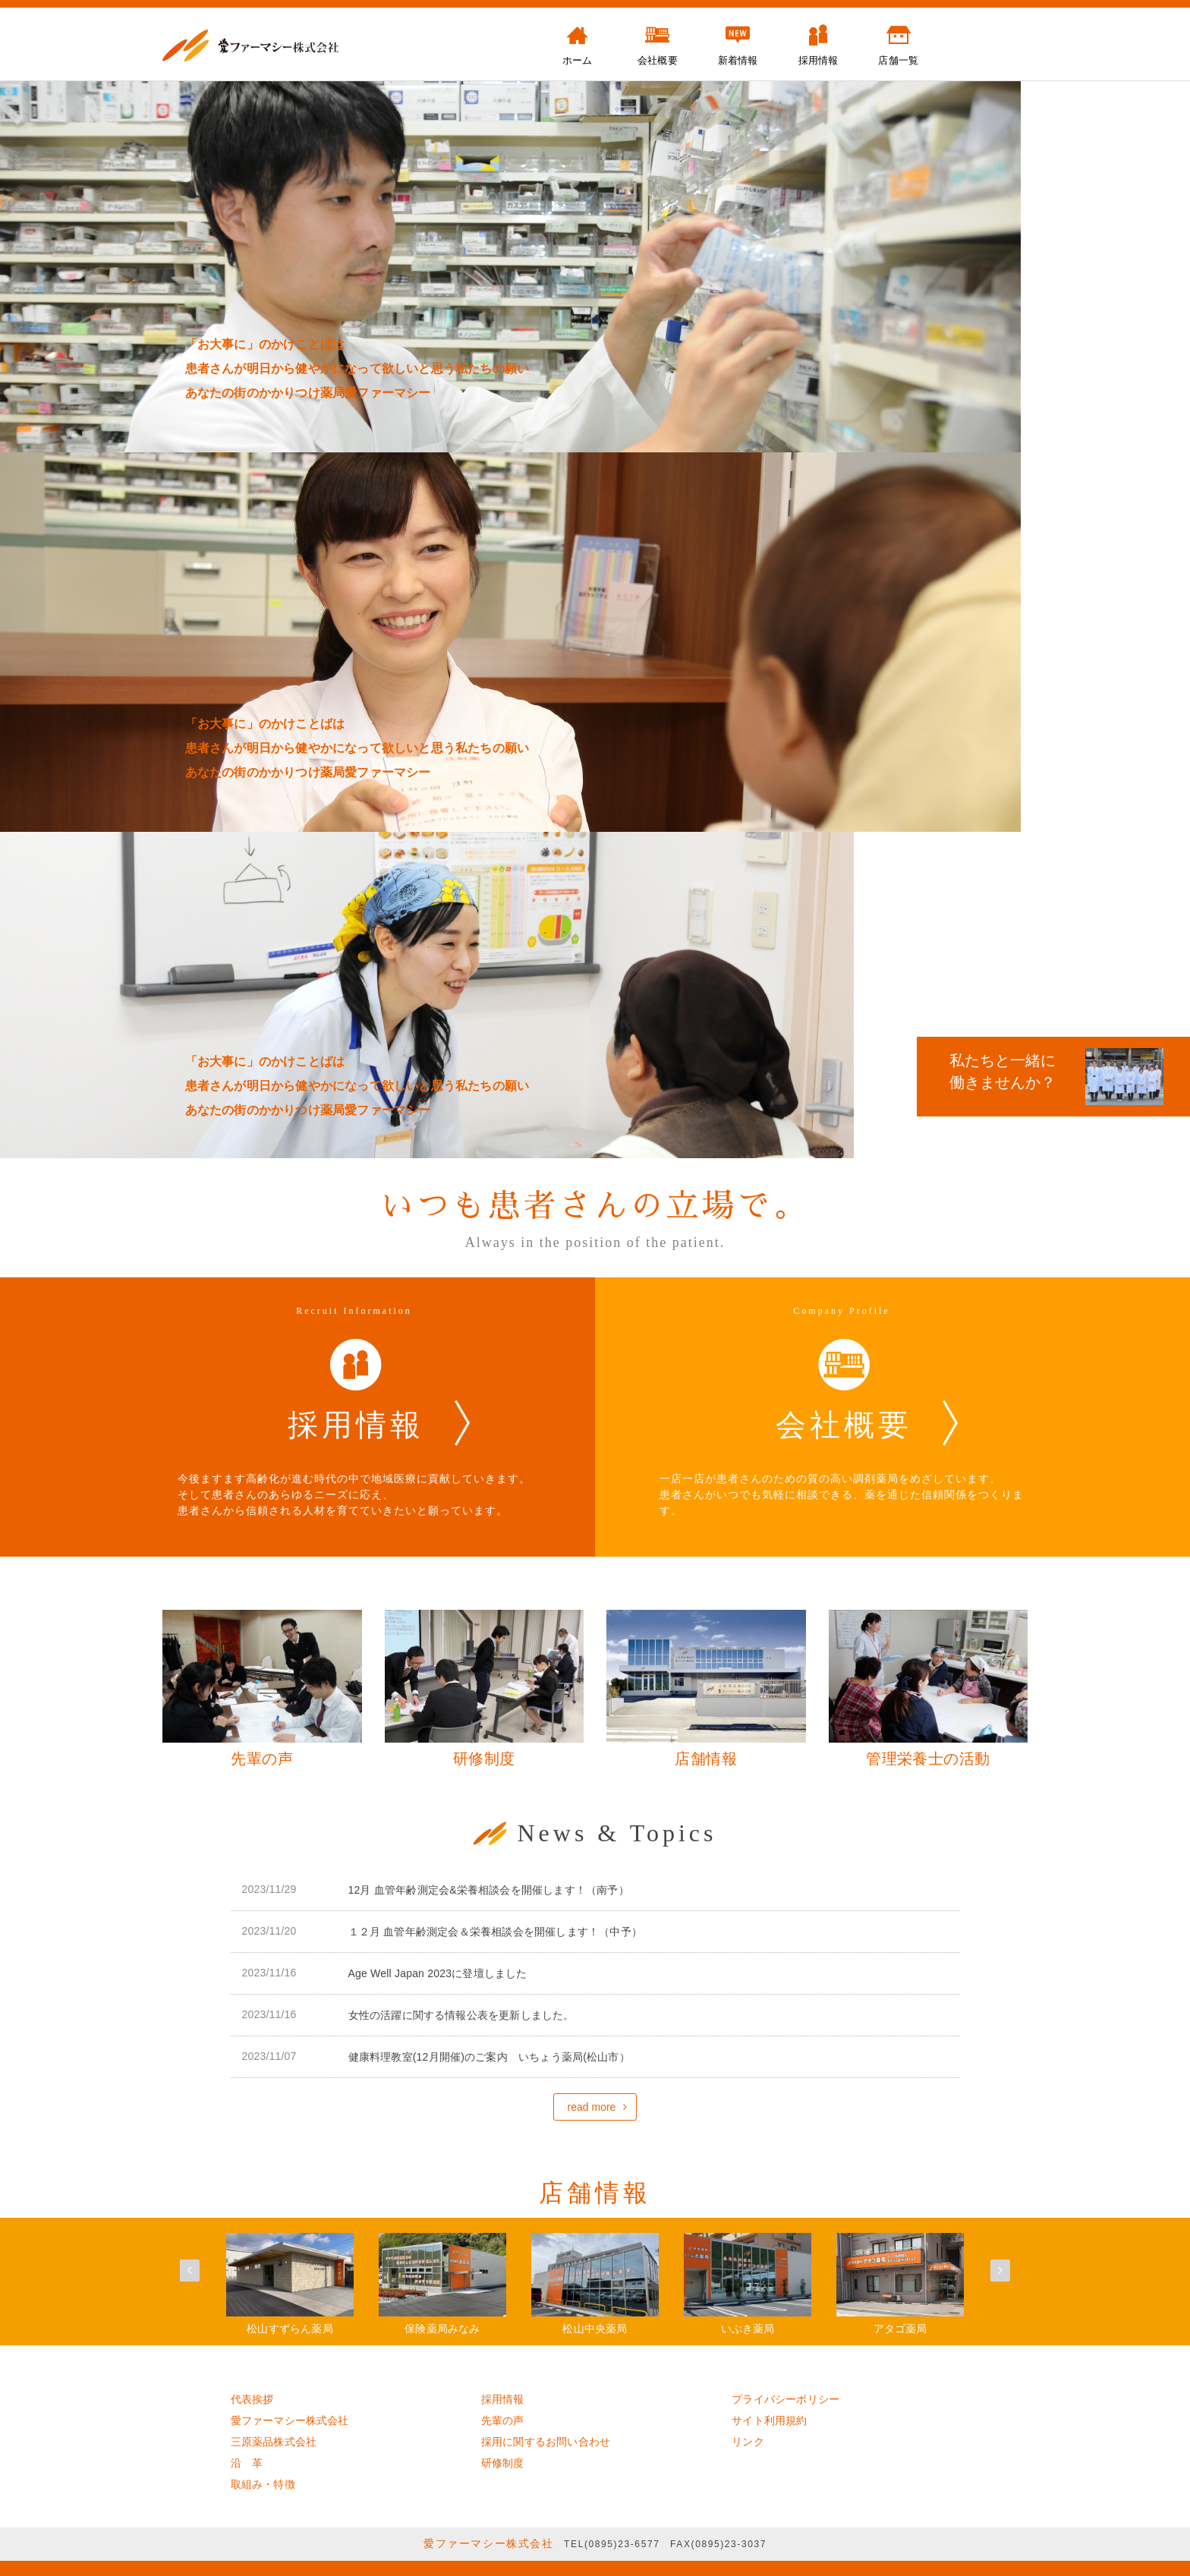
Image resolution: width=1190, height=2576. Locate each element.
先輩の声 (502, 2420)
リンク (748, 2442)
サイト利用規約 (769, 2420)
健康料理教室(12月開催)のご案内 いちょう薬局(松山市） (489, 2057)
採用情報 (502, 2399)
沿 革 (247, 2463)
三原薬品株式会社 (274, 2442)
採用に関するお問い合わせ (545, 2442)
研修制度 (502, 2463)
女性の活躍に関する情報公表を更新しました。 (461, 2015)
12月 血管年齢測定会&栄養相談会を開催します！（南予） (488, 1890)
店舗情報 (595, 2192)
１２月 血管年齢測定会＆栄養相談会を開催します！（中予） (495, 1932)
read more (592, 2107)
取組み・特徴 (263, 2484)
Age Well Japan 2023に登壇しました (437, 1973)
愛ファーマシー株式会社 (290, 2420)
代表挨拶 (252, 2399)
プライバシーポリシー (785, 2399)
